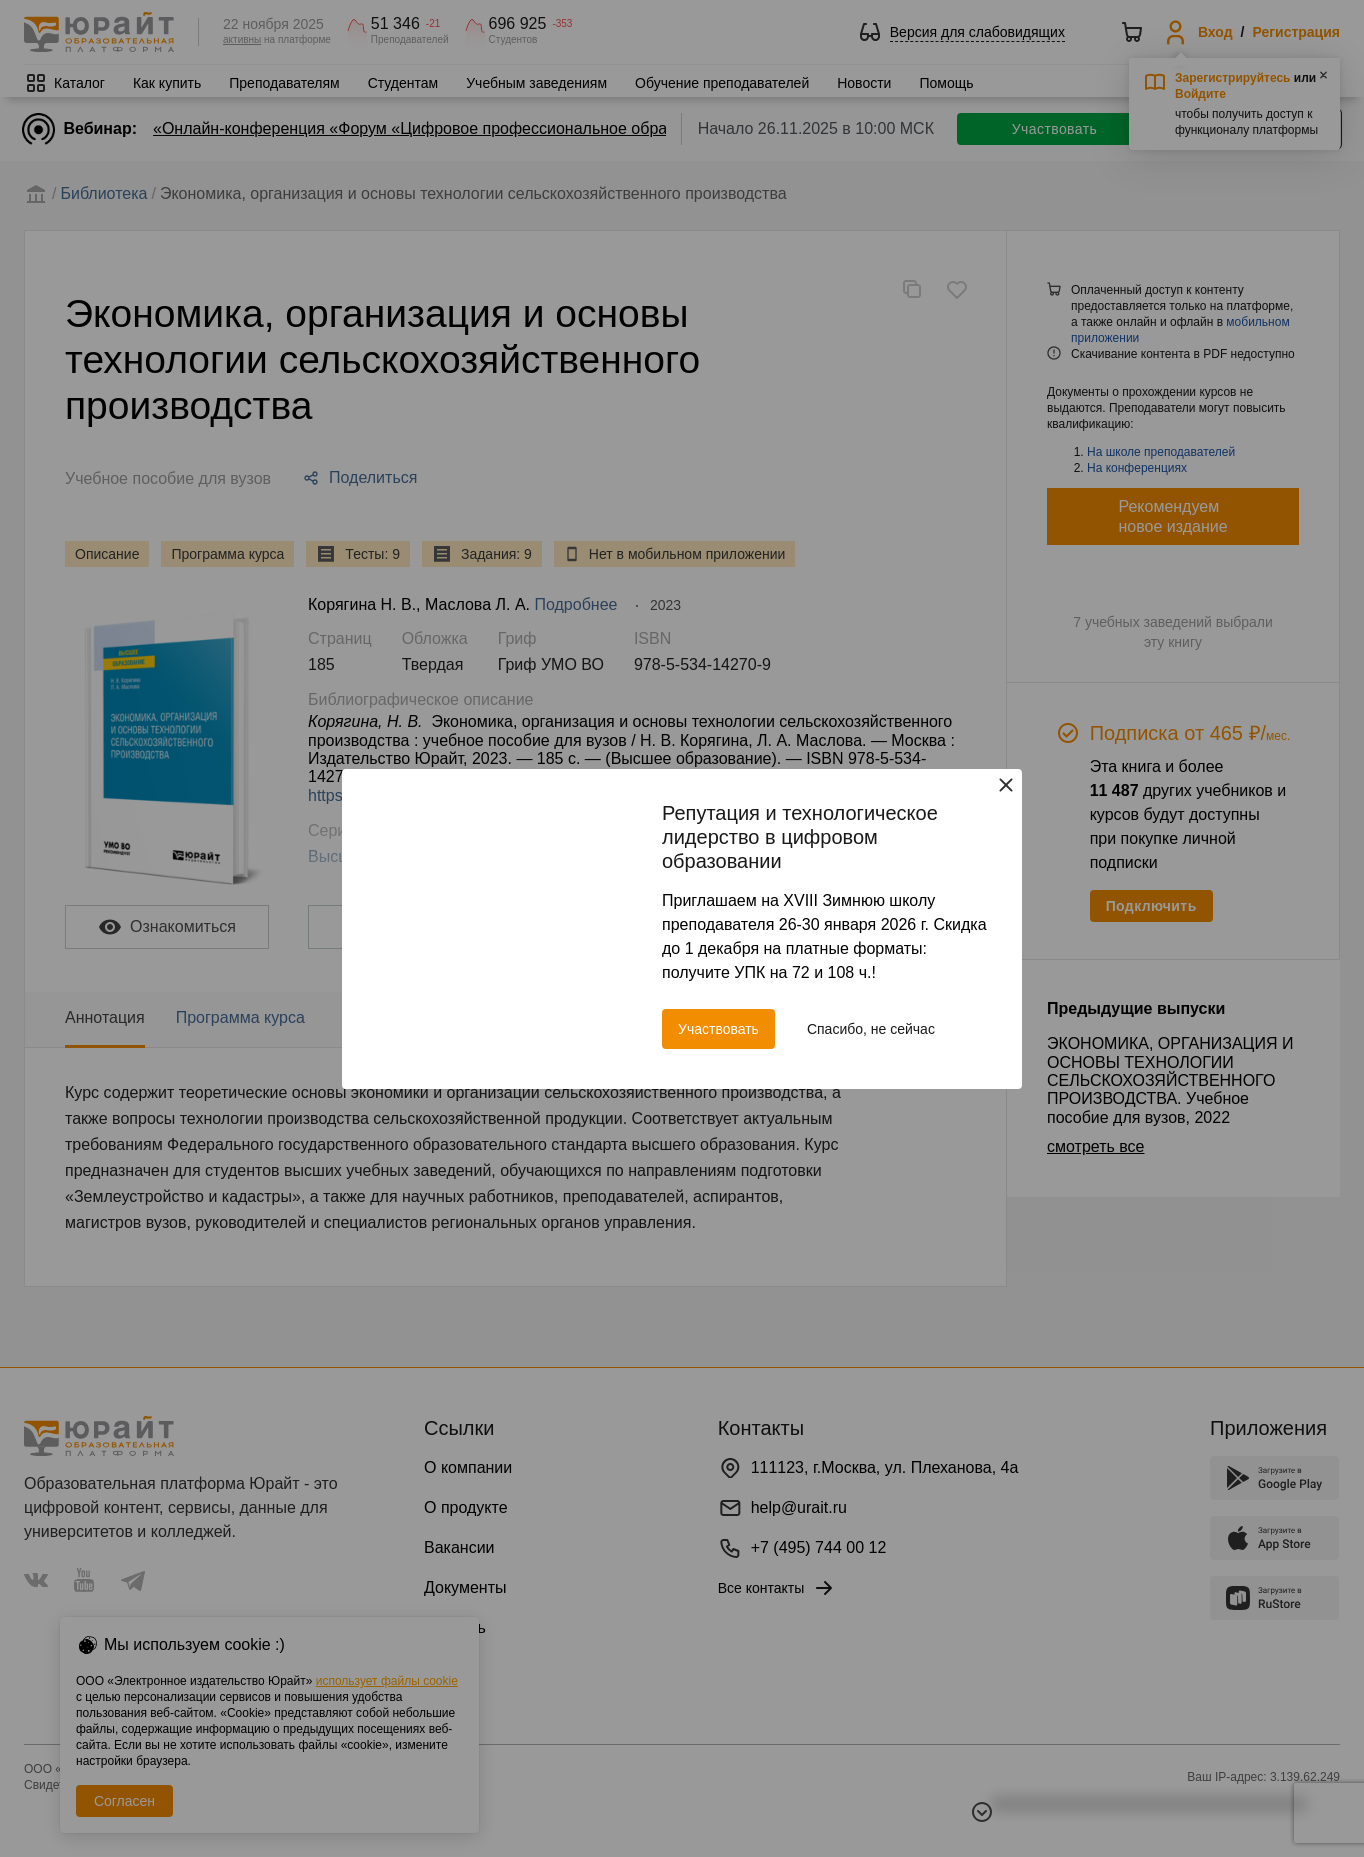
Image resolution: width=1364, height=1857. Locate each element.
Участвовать (718, 1029)
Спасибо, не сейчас (871, 1029)
